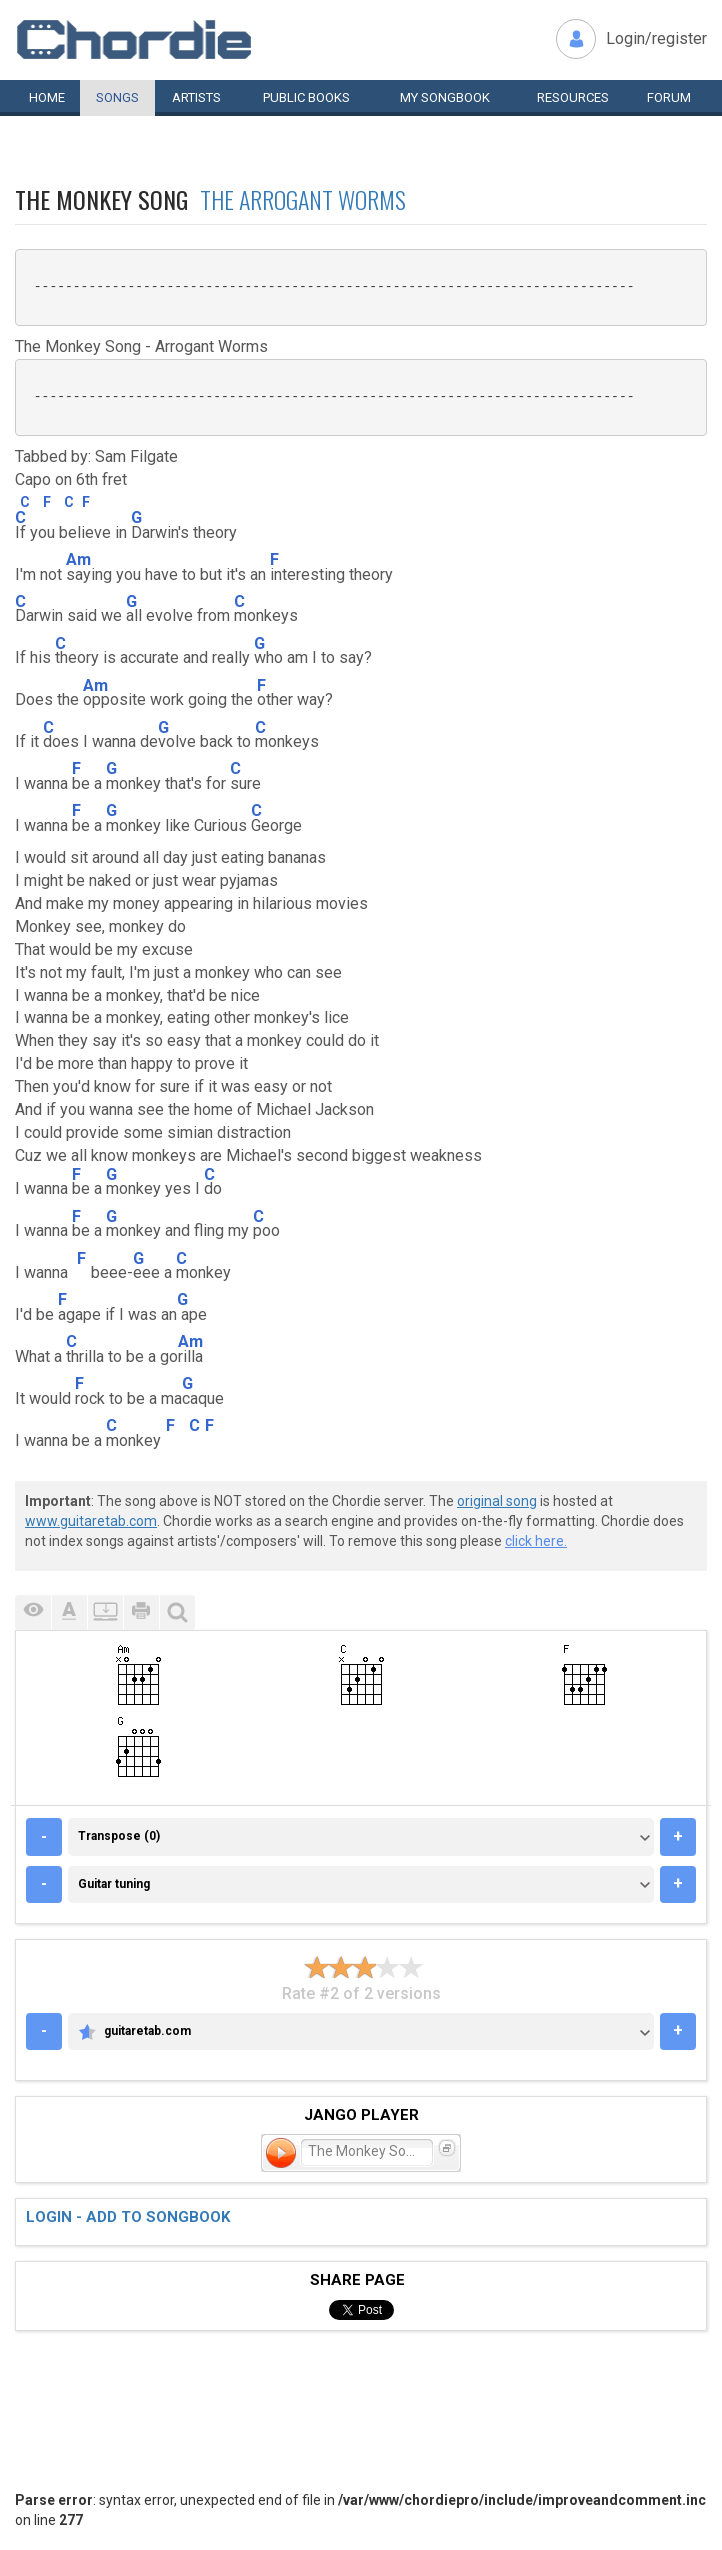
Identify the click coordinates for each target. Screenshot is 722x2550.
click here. (536, 1541)
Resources (573, 97)
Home (47, 97)
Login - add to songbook (128, 2217)
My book (445, 97)
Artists (196, 97)
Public (306, 97)
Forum (669, 97)
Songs (117, 97)
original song (497, 1501)
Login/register (656, 38)
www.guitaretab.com (91, 1521)
